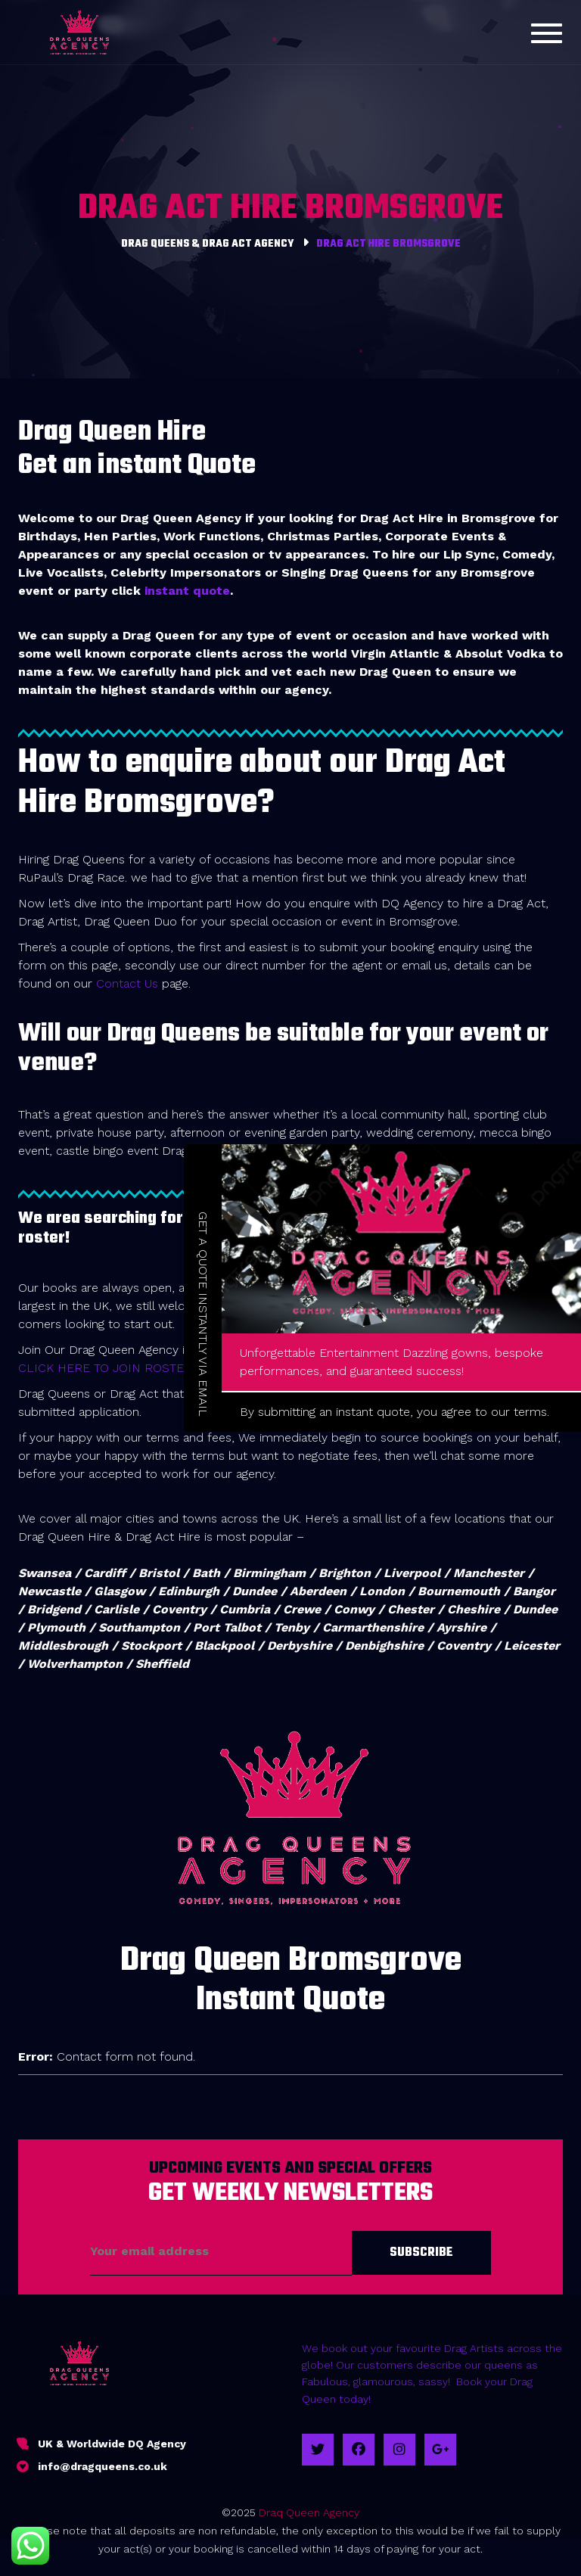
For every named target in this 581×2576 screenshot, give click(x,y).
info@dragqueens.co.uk (102, 2466)
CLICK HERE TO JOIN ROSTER (105, 1368)
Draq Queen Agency (309, 2512)
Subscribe (421, 2253)
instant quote (187, 590)
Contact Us (127, 983)
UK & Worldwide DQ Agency (112, 2444)
